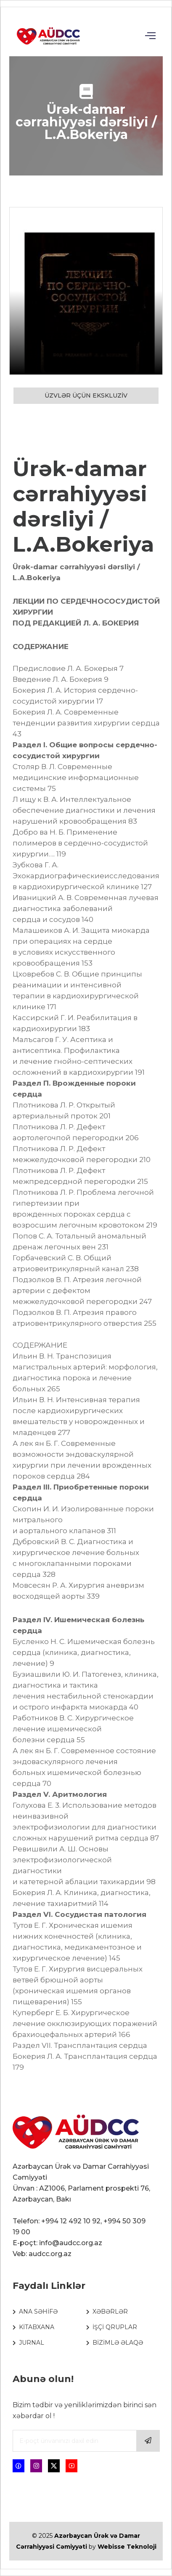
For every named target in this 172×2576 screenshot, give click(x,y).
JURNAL (31, 2342)
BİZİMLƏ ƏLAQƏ (118, 2342)
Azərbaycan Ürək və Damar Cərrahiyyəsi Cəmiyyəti (81, 2171)
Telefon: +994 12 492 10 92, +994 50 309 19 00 (79, 2226)
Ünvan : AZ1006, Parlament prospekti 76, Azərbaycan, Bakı (81, 2193)
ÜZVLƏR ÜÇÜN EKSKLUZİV (86, 395)
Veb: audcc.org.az (42, 2254)
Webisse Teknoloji (127, 2546)
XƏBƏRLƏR (110, 2311)
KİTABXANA (36, 2327)
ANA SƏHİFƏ (38, 2311)
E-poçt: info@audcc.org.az (57, 2243)
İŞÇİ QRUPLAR (115, 2327)
